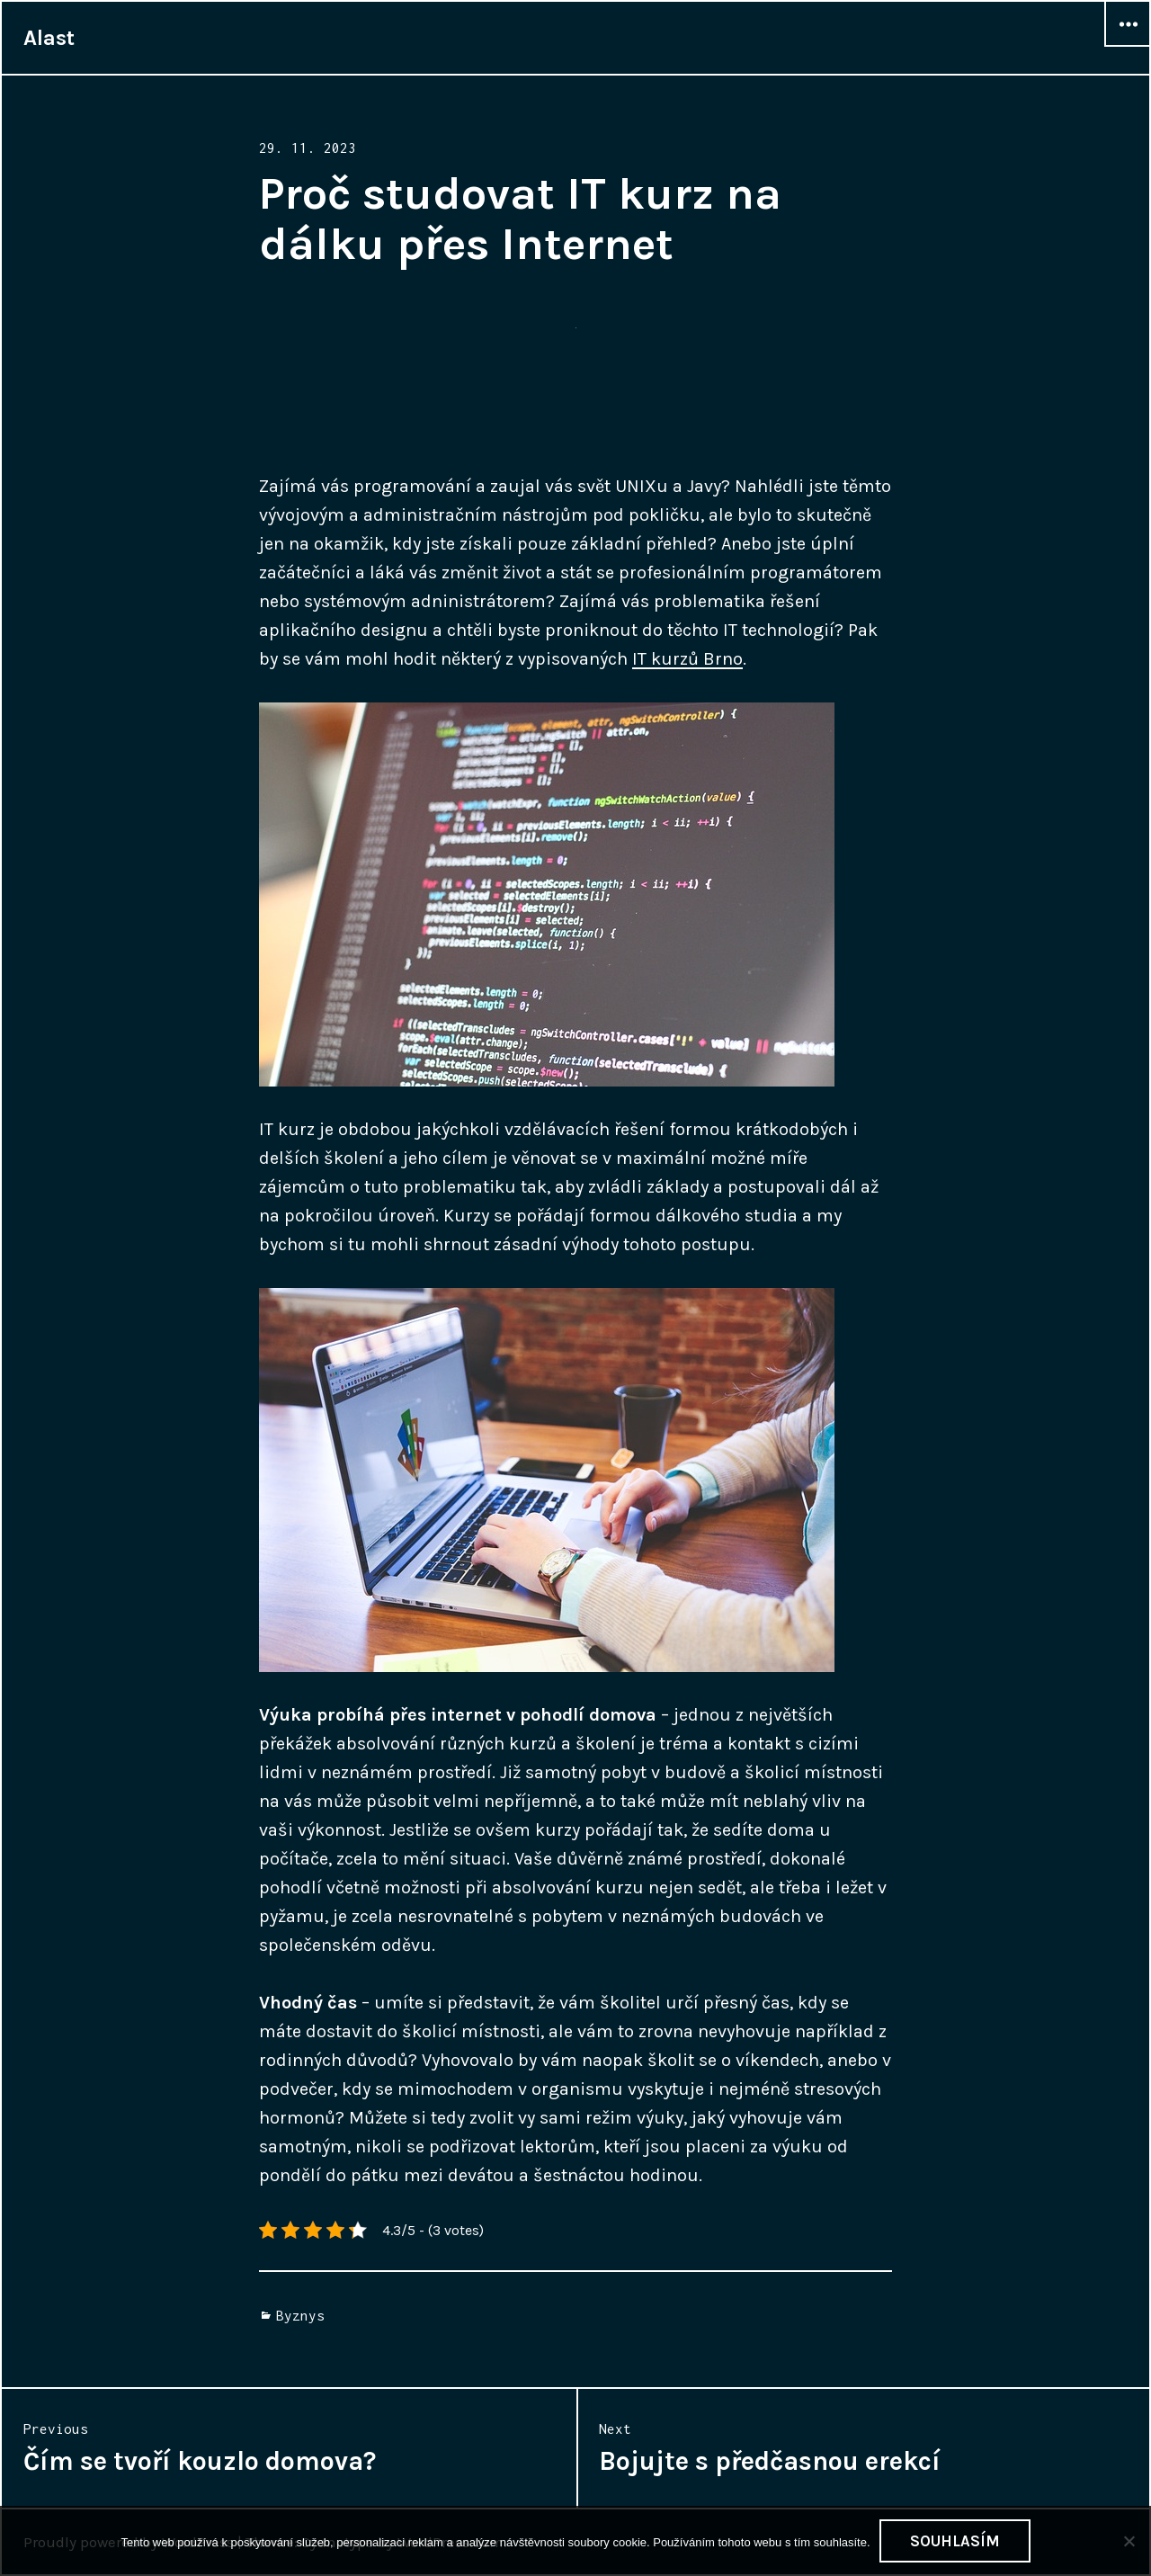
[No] (1129, 2541)
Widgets (1127, 46)
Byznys (300, 2315)
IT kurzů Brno (687, 658)
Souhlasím (955, 2541)
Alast (49, 37)
